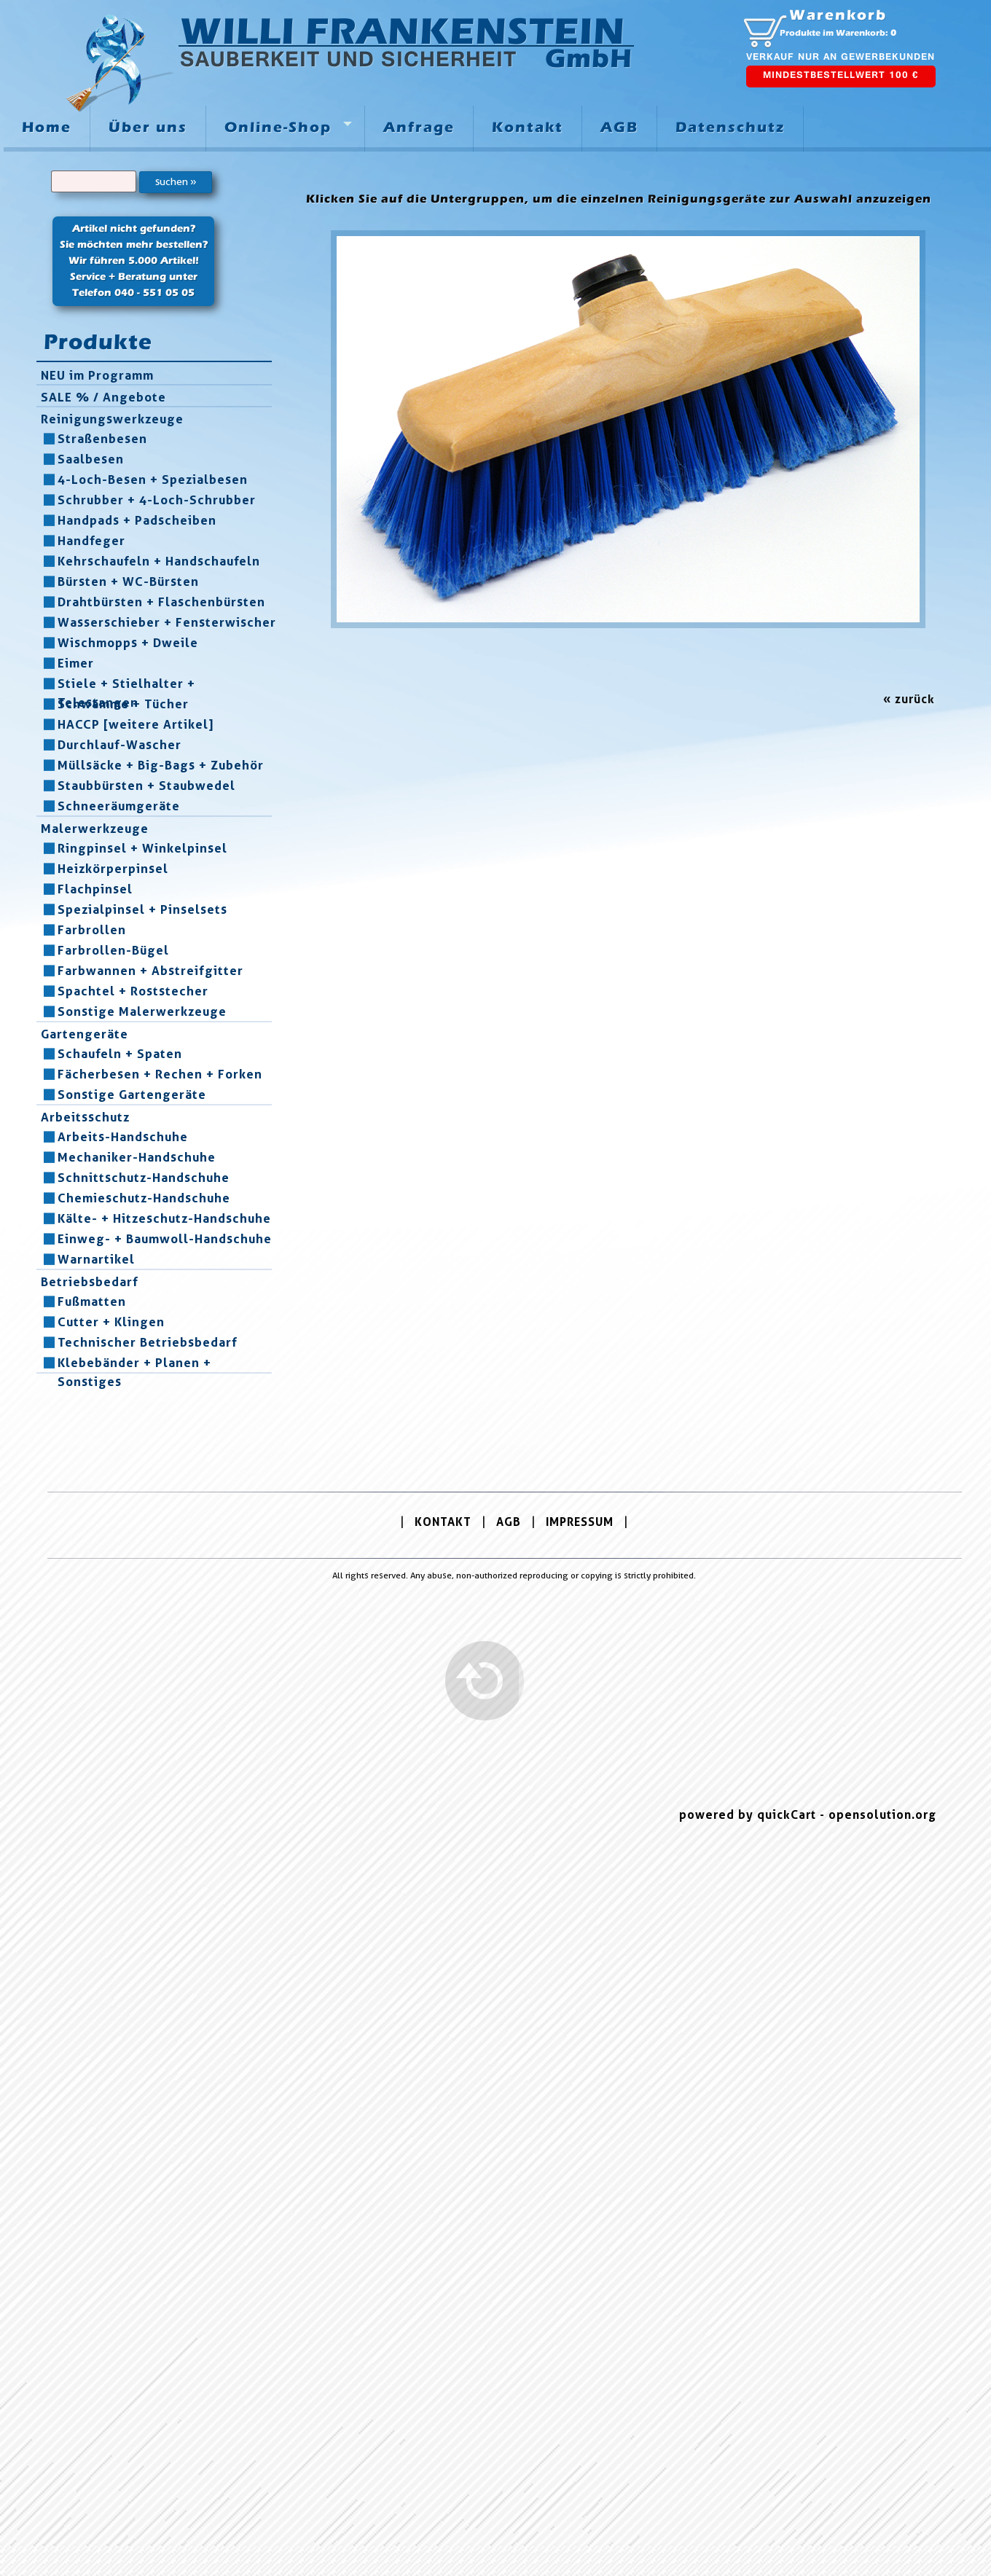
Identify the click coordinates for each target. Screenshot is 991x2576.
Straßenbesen (102, 438)
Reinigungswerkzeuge (112, 419)
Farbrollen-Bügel (113, 950)
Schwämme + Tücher (123, 704)
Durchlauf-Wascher (119, 744)
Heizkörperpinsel (113, 868)
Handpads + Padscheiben (137, 520)
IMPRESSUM (580, 1522)
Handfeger (91, 540)
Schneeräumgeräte (119, 806)
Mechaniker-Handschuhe (137, 1157)
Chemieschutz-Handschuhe (144, 1198)
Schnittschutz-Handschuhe (144, 1177)
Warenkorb (838, 15)
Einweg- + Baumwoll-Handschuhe (165, 1239)
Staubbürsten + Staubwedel (146, 785)
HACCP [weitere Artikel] (136, 724)
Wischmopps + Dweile (128, 642)
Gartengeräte (84, 1034)
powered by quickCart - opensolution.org (807, 1815)
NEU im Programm (97, 375)
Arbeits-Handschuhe (123, 1137)
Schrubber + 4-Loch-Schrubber (157, 500)
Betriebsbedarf (89, 1282)
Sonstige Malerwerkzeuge (142, 1011)
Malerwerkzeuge (95, 828)
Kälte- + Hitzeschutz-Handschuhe (164, 1218)
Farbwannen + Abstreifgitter (150, 970)
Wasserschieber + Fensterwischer (167, 622)
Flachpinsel (95, 889)
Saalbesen (91, 459)
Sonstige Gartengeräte (132, 1094)
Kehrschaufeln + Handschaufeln (159, 561)
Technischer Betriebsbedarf (148, 1342)
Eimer (76, 663)
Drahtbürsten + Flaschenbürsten (161, 602)
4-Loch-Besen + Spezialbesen (153, 479)
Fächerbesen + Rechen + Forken (160, 1074)
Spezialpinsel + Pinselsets (142, 909)
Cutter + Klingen (111, 1322)
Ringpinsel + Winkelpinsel (142, 848)
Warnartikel (96, 1259)
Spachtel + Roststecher (133, 991)
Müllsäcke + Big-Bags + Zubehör (161, 765)
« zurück (909, 699)
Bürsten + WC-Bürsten (128, 581)
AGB (508, 1522)
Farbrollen (92, 930)
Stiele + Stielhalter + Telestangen (126, 683)
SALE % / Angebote (103, 397)
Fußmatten (92, 1301)
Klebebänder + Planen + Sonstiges (134, 1362)
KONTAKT (443, 1522)
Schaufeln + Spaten (120, 1053)
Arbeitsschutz (85, 1117)
